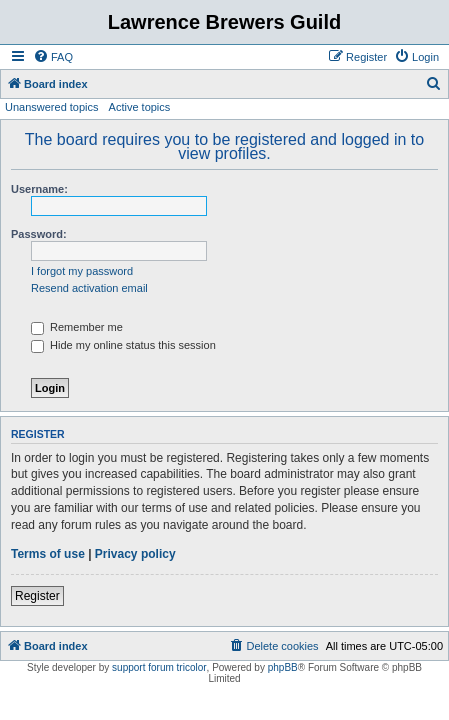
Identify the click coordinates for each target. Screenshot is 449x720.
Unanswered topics (52, 107)
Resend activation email (89, 288)
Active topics (140, 107)
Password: (39, 234)
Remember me (77, 327)
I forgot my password (82, 271)
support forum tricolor (159, 667)
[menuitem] (53, 57)
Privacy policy (135, 554)
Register (37, 596)
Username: (39, 189)
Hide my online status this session (123, 345)
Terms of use (48, 554)
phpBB (283, 667)
